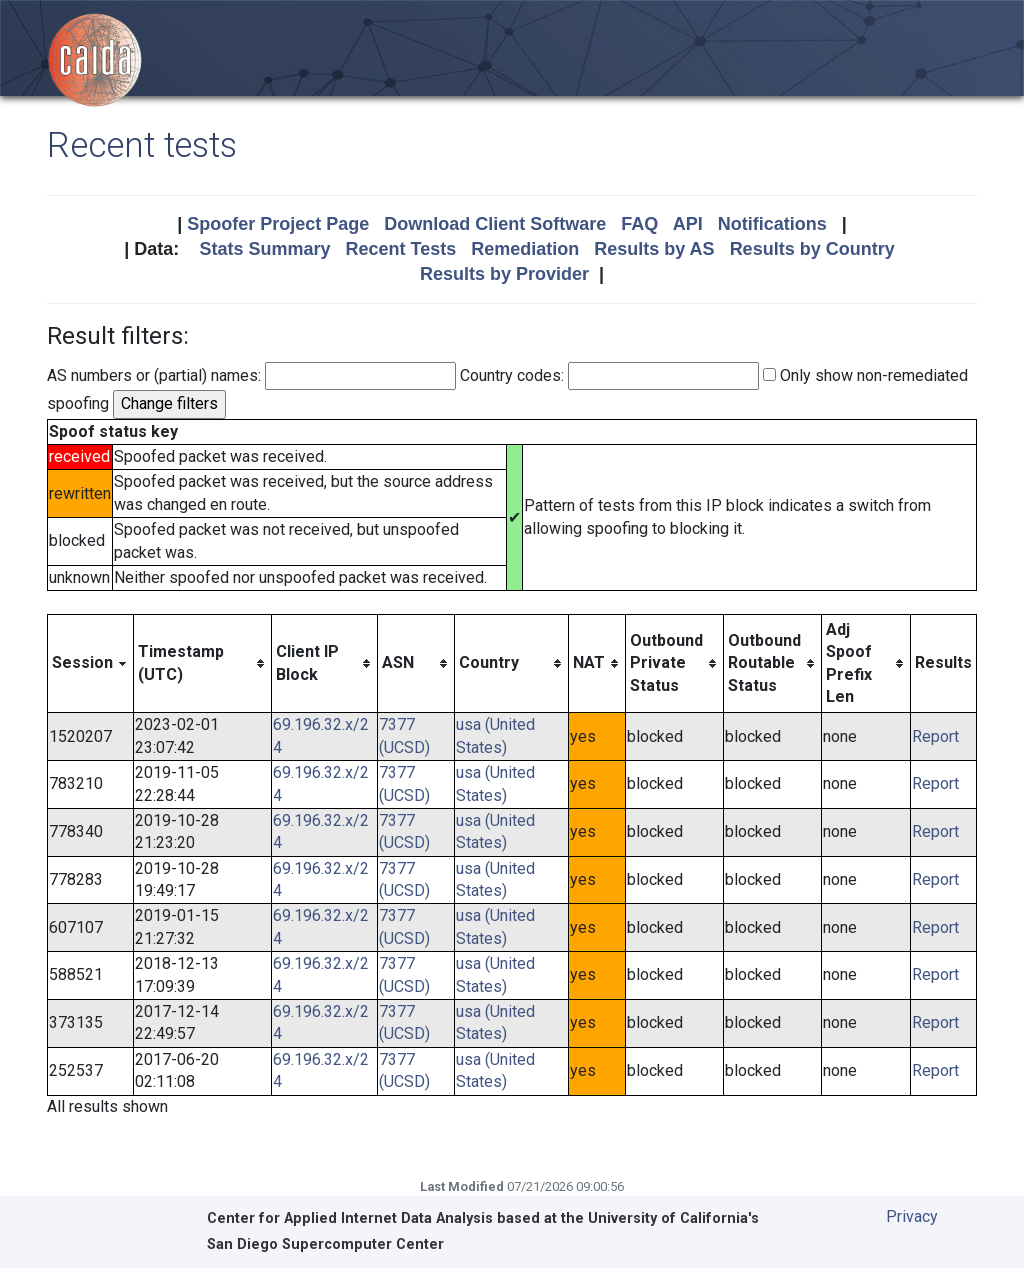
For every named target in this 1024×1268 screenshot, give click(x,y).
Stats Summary (264, 249)
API (688, 224)
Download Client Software (495, 224)
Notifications (772, 224)
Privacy (912, 1216)
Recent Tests (400, 249)
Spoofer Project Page (278, 224)
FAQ (639, 224)
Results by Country (812, 249)
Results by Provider (504, 274)
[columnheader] (91, 663)
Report (935, 736)
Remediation (525, 249)
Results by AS (654, 249)
